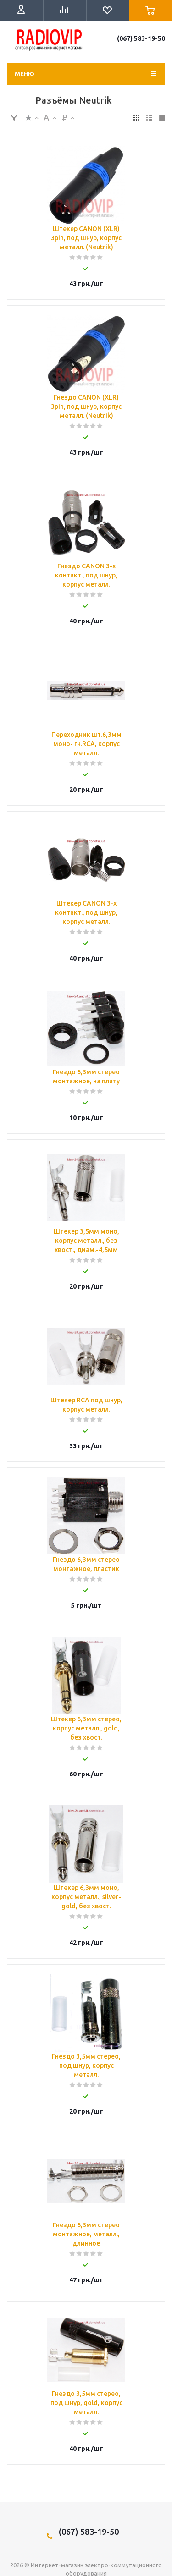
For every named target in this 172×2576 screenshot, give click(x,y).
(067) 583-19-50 (141, 38)
